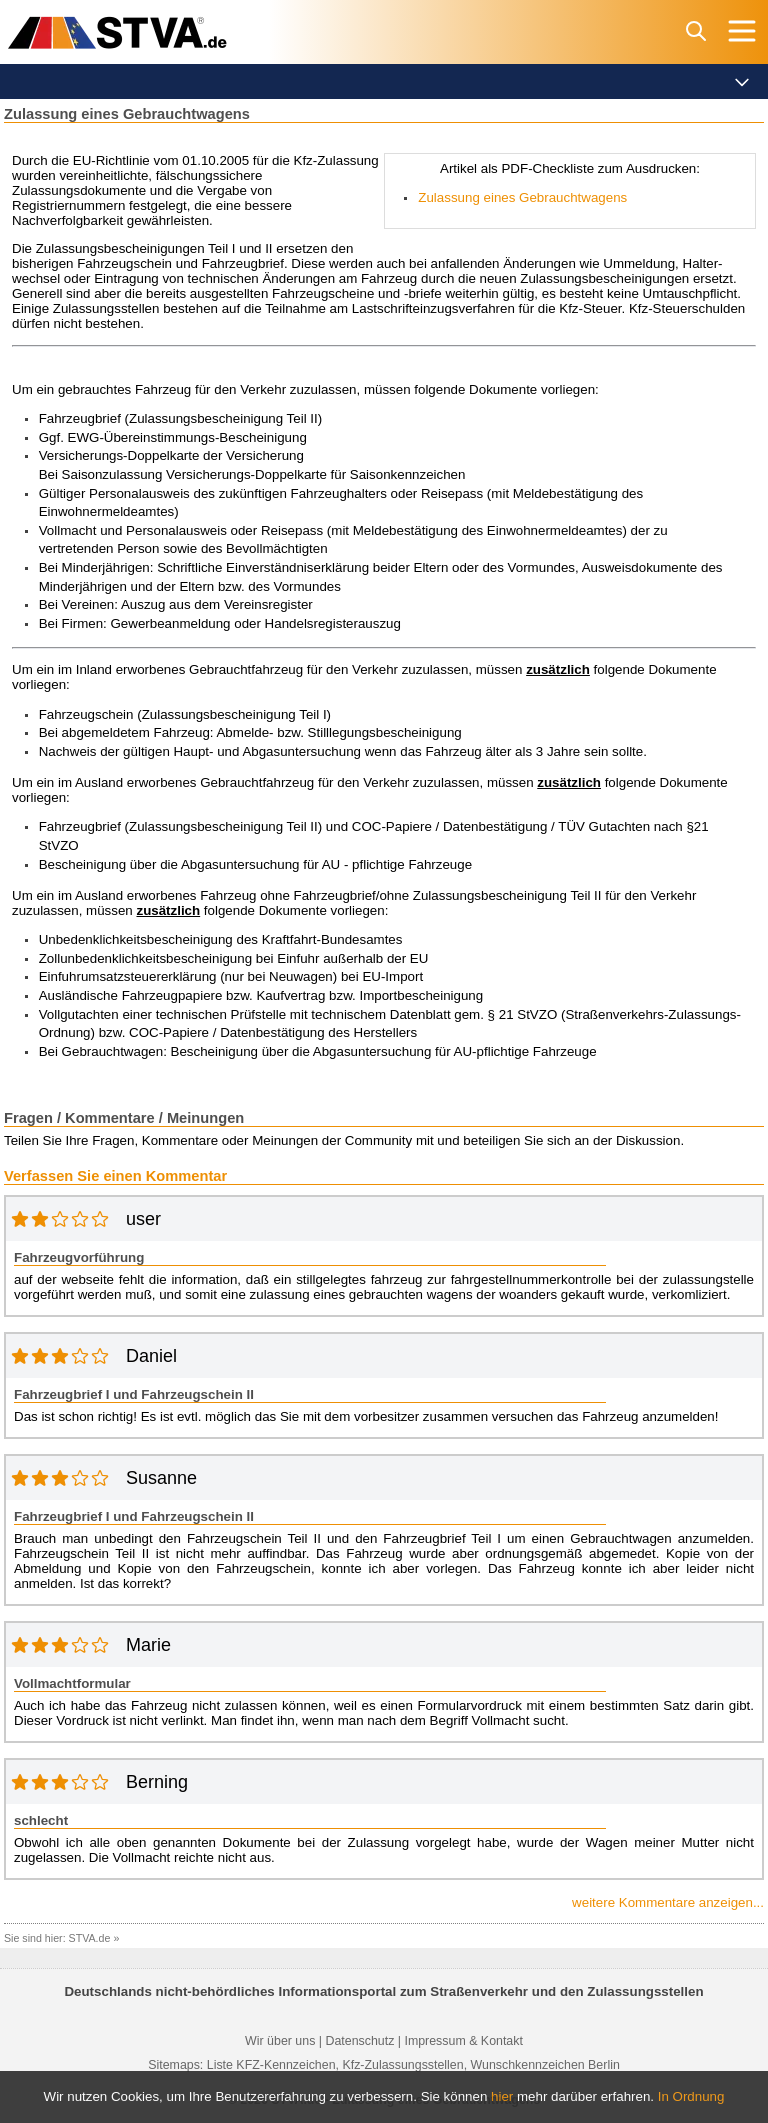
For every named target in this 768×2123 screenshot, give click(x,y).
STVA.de (90, 1938)
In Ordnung (691, 2096)
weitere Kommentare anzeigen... (668, 1902)
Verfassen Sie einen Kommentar (115, 1176)
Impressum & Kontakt (463, 2041)
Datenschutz (359, 2041)
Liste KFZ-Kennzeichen (271, 2065)
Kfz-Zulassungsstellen (402, 2065)
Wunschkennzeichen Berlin (545, 2065)
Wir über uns (280, 2041)
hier (502, 2096)
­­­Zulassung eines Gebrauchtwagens (522, 197)
